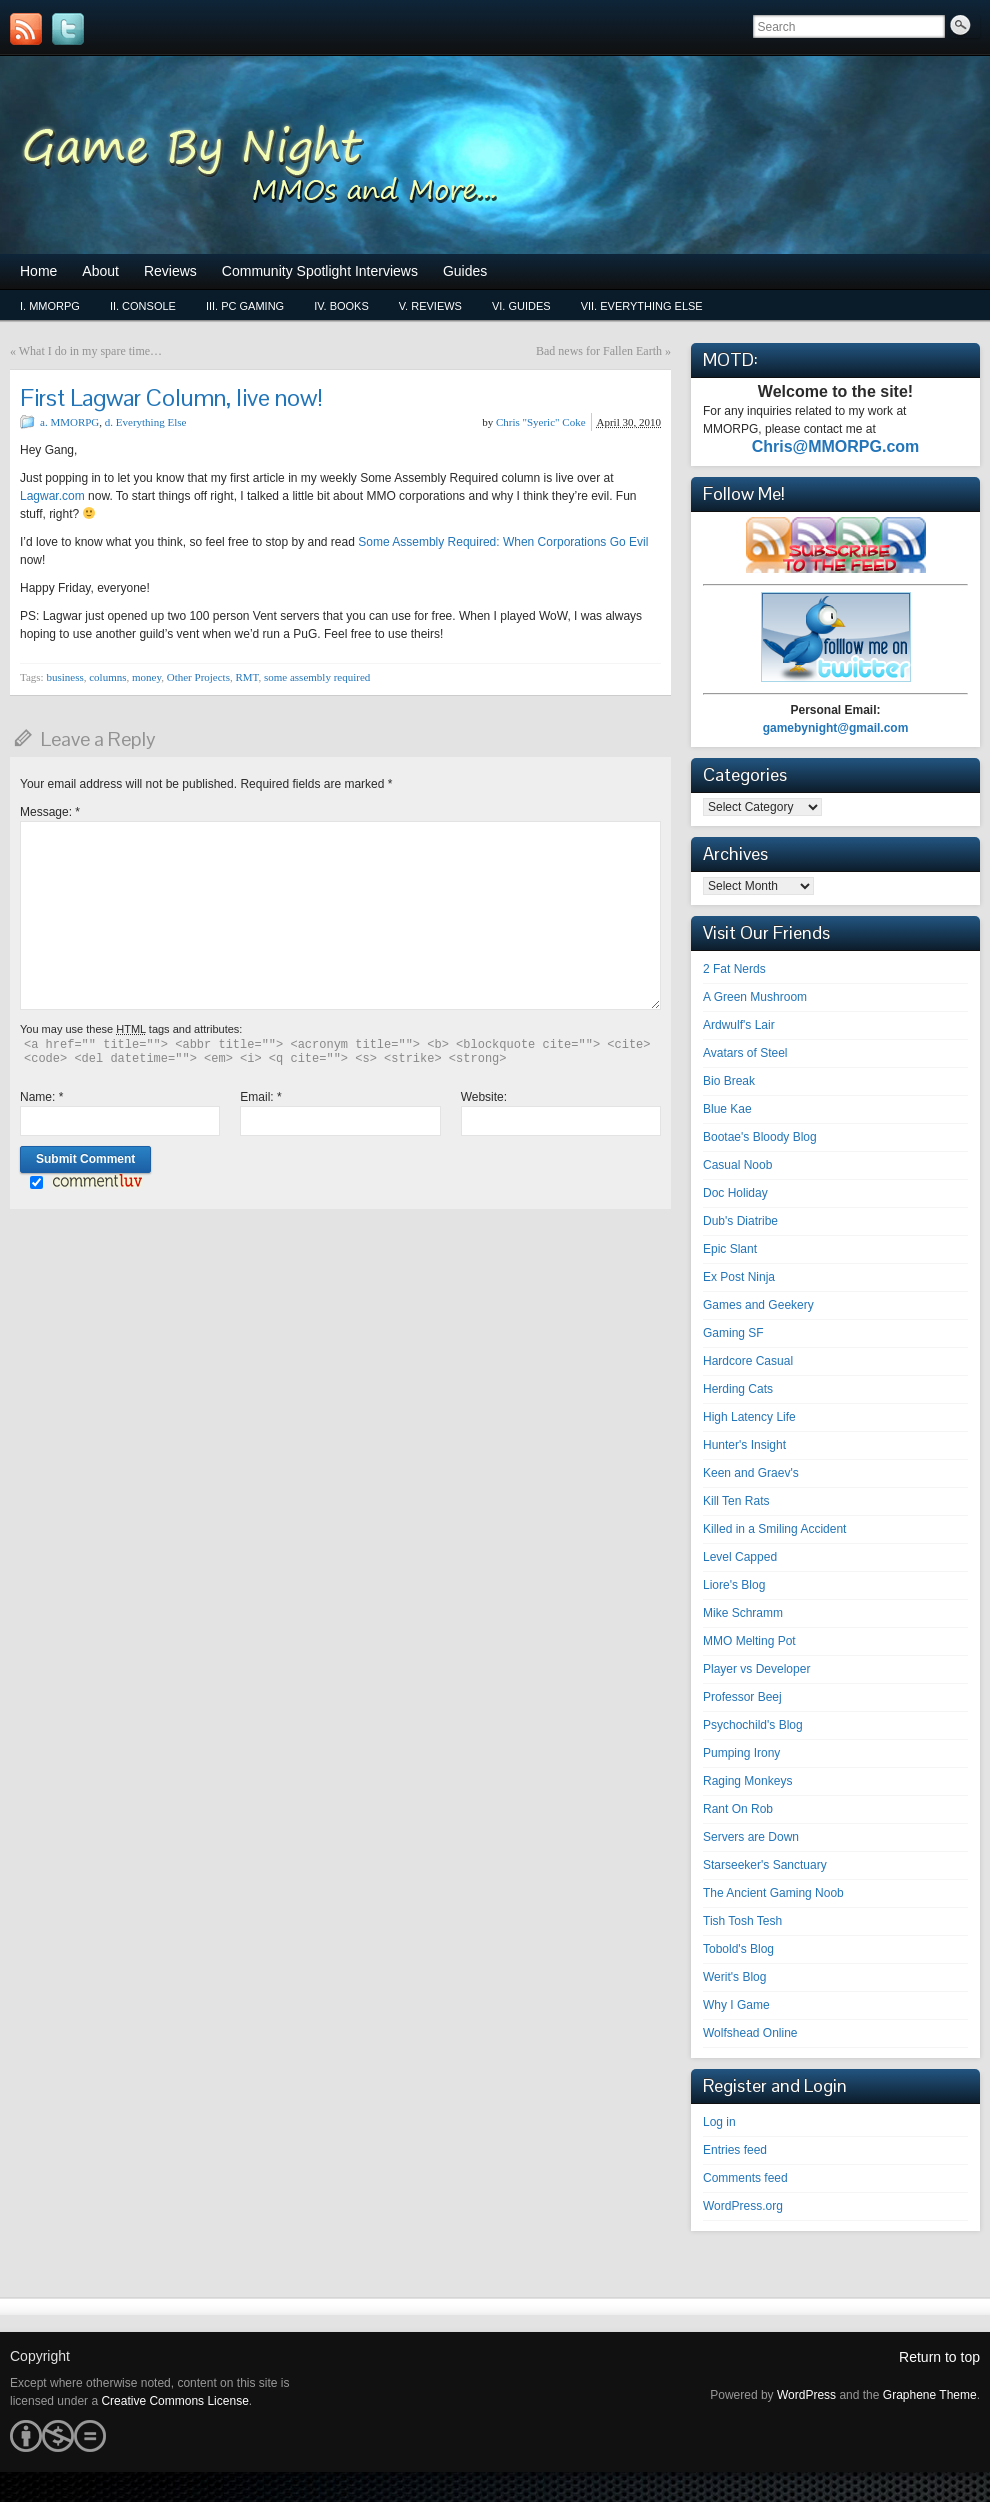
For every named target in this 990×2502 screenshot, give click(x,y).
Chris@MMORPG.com (836, 446)
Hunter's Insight (744, 1445)
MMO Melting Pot (749, 1641)
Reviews (170, 271)
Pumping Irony (741, 1753)
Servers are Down (751, 1837)
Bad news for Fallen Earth (599, 351)
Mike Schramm (743, 1613)
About (100, 271)
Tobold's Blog (738, 1949)
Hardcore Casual (748, 1361)
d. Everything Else (146, 422)
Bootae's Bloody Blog (760, 1137)
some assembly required (317, 677)
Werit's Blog (734, 1977)
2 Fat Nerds (734, 969)
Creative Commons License (174, 2401)
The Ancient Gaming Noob (773, 1893)
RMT (246, 677)
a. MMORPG (69, 422)
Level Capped (740, 1557)
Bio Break (729, 1081)
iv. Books (341, 306)
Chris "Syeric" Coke (541, 422)
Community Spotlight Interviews (320, 271)
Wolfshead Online (750, 2033)
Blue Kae (727, 1109)
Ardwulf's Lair (739, 1025)
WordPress (806, 2395)
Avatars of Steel (745, 1053)
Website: (484, 1097)
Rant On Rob (738, 1809)
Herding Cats (738, 1389)
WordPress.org (743, 2206)
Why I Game (736, 2005)
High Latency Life (749, 1417)
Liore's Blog (734, 1585)
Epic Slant (730, 1249)
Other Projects (198, 677)
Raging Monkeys (747, 1781)
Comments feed (745, 2178)
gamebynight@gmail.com (836, 728)
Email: (260, 1097)
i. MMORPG (50, 306)
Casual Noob (737, 1165)
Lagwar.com (52, 496)
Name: (41, 1097)
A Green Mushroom (755, 997)
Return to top (939, 2357)
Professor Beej (742, 1697)
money (146, 677)
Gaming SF (733, 1333)
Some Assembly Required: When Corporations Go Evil (503, 542)
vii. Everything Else (642, 306)
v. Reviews (430, 306)
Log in (719, 2122)
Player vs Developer (756, 1669)
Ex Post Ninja (739, 1277)
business (64, 677)
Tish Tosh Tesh (742, 1921)
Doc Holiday (735, 1193)
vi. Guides (521, 306)
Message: (50, 812)
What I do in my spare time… (90, 351)
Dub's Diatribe (740, 1221)
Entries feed (735, 2150)
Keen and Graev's (751, 1473)
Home (38, 271)
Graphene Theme (930, 2395)
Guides (465, 271)
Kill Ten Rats (736, 1501)
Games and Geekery (758, 1305)
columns (107, 677)
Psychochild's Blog (753, 1725)
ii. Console (143, 306)
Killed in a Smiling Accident (774, 1529)
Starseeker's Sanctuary (765, 1865)
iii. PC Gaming (245, 306)
